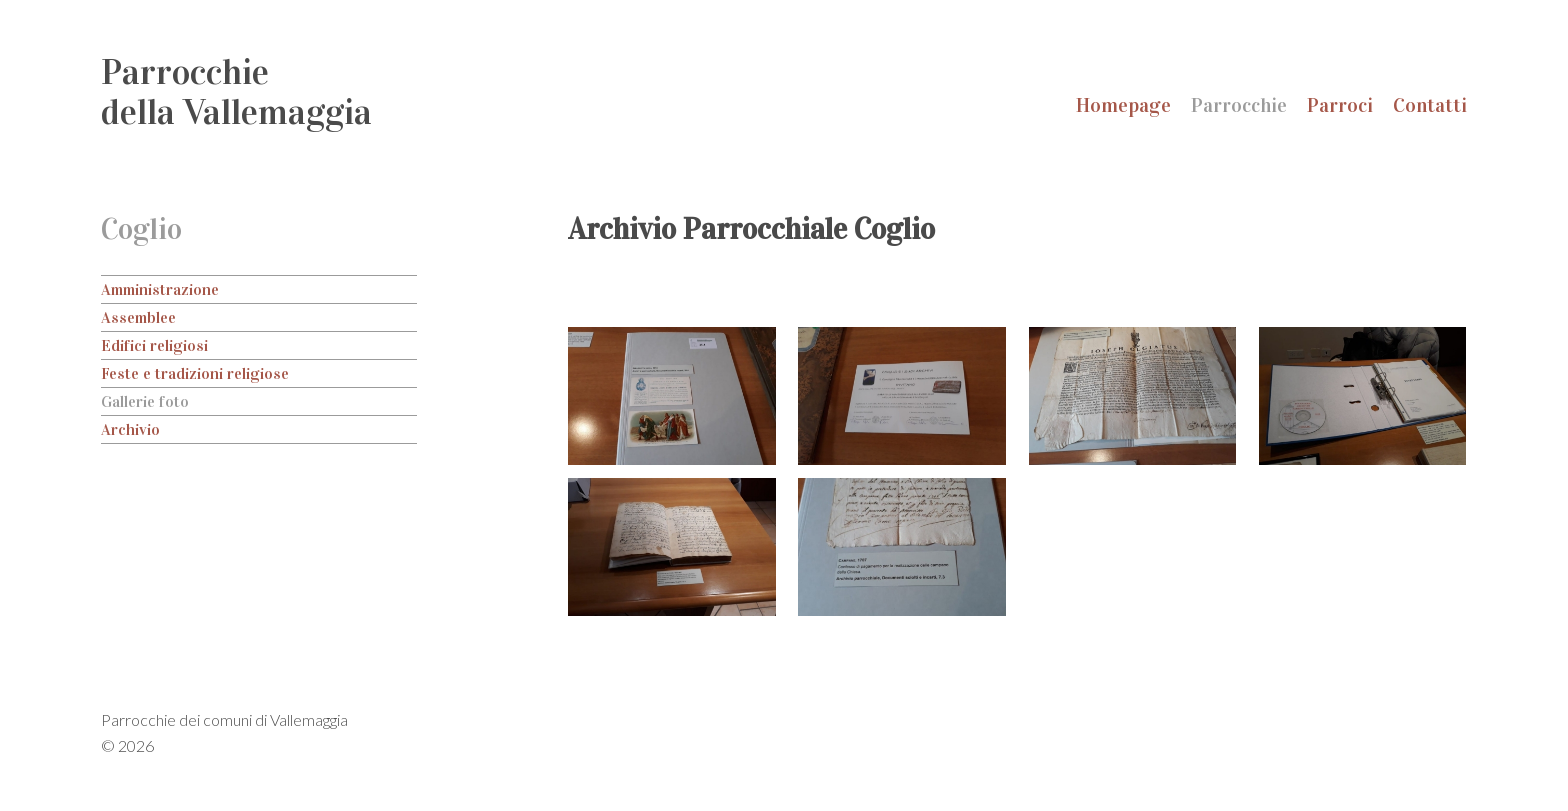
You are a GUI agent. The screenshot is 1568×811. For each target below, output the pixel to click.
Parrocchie (1239, 105)
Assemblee (138, 317)
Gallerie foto (145, 401)
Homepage (1123, 105)
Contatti (1430, 105)
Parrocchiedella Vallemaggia (236, 92)
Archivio (130, 429)
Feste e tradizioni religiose (195, 373)
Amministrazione (160, 289)
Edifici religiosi (154, 345)
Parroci (1340, 105)
